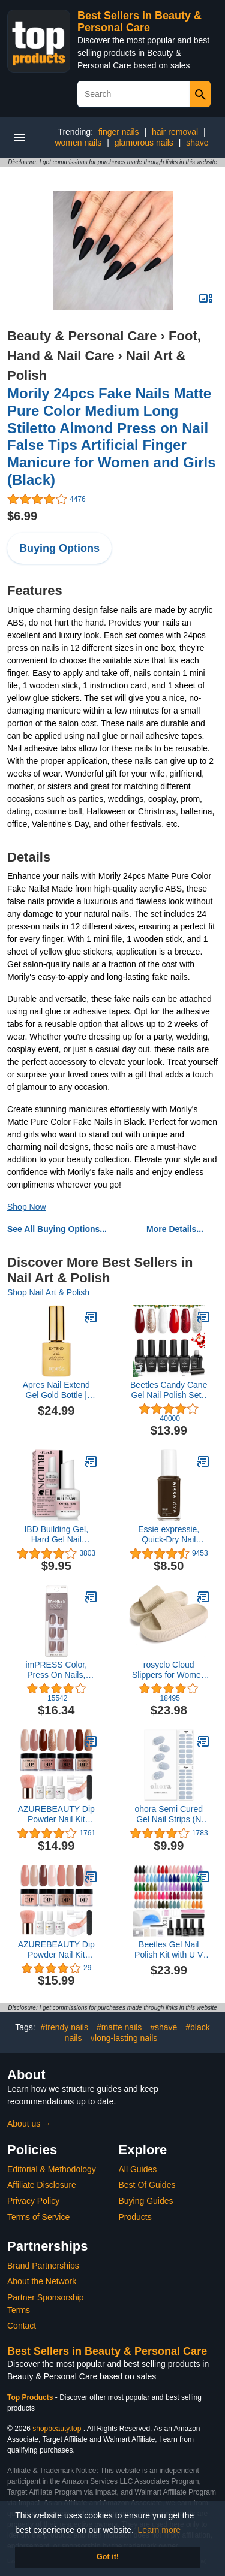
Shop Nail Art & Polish (48, 1292)
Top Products (31, 2397)
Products (135, 2217)
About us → (29, 2123)
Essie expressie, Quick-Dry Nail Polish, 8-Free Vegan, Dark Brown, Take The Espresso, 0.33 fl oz (168, 1534)
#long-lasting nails (123, 2038)
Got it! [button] (108, 2557)
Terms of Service (38, 2217)
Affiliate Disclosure (41, 2185)
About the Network (41, 2281)
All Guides (138, 2169)
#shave (163, 2027)
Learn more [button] (159, 2530)
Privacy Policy (33, 2201)
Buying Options (59, 548)
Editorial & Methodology (51, 2169)
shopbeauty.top (56, 2428)
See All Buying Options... (57, 1229)
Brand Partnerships (43, 2265)
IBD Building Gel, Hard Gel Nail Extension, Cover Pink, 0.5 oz (56, 1534)
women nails (78, 142)
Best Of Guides (147, 2185)
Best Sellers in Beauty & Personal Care (139, 22)
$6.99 (22, 516)
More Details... (174, 1229)
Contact (21, 2325)
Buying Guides (146, 2201)
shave (197, 142)
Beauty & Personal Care (82, 335)
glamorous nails (144, 142)
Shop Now (26, 1207)
